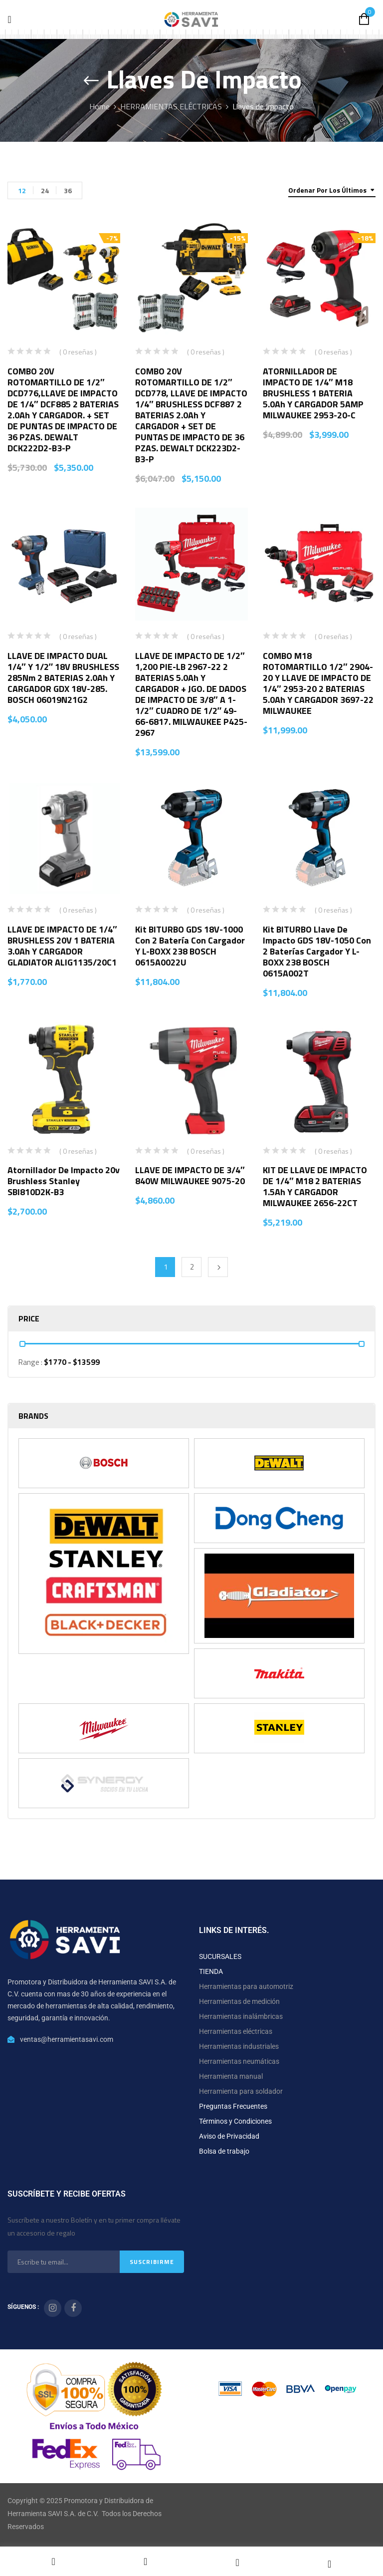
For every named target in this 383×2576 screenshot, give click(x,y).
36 (68, 190)
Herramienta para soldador (241, 2091)
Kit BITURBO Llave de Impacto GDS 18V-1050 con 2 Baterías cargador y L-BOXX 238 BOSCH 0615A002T (317, 951)
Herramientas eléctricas (235, 2031)
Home (99, 106)
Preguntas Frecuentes (233, 2106)
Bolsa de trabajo (224, 2151)
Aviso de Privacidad (229, 2136)
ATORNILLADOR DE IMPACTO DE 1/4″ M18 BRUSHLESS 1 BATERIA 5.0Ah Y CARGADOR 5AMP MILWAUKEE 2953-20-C (313, 393)
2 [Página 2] (192, 1267)
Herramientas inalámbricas (241, 2016)
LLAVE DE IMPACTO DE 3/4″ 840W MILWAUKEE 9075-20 (190, 1175)
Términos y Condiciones (235, 2121)
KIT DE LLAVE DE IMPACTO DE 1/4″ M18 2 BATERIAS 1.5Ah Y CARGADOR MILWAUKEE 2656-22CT (315, 1186)
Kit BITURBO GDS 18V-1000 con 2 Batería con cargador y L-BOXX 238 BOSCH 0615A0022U (190, 946)
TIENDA (211, 1971)
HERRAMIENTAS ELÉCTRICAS (171, 106)
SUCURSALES (220, 1956)
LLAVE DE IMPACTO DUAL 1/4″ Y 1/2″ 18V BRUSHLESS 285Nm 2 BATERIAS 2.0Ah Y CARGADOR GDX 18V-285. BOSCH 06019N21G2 (63, 677)
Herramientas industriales (239, 2046)
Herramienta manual (231, 2076)
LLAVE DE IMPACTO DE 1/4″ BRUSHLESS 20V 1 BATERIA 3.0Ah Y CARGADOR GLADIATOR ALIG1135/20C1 (62, 946)
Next (218, 1267)
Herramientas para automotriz (246, 1986)
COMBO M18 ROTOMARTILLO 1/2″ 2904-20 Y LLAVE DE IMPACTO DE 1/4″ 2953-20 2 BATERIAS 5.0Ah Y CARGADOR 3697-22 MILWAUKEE (318, 683)
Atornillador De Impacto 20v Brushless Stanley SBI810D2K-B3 (63, 1181)
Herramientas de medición (239, 2001)
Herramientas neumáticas (239, 2061)
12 (22, 190)
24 (45, 190)
